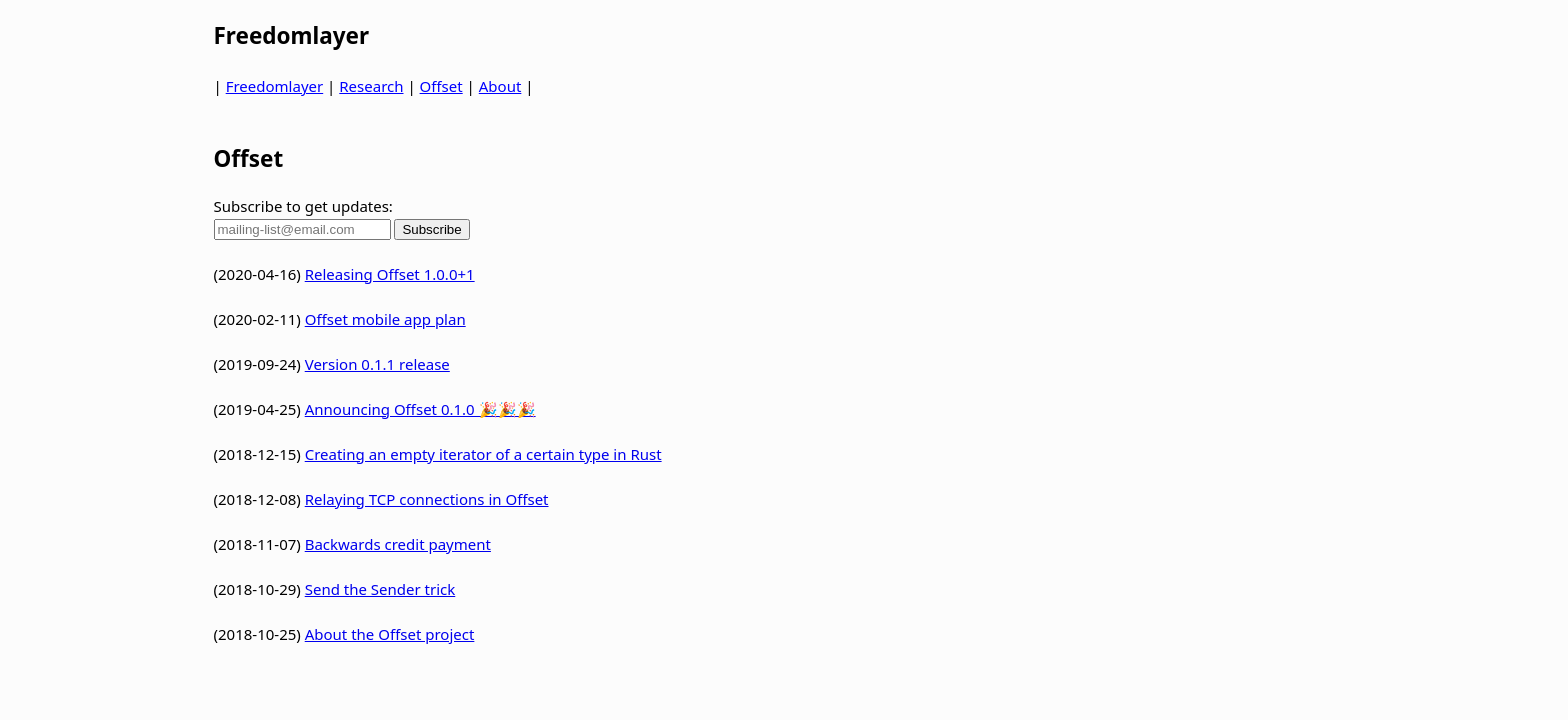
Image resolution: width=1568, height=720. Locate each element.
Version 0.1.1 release (377, 364)
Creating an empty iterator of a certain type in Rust (483, 454)
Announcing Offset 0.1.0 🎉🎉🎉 (420, 409)
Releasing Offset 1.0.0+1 (390, 274)
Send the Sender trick (380, 589)
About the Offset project (390, 634)
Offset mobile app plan (385, 319)
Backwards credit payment (398, 544)
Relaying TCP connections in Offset (427, 499)
